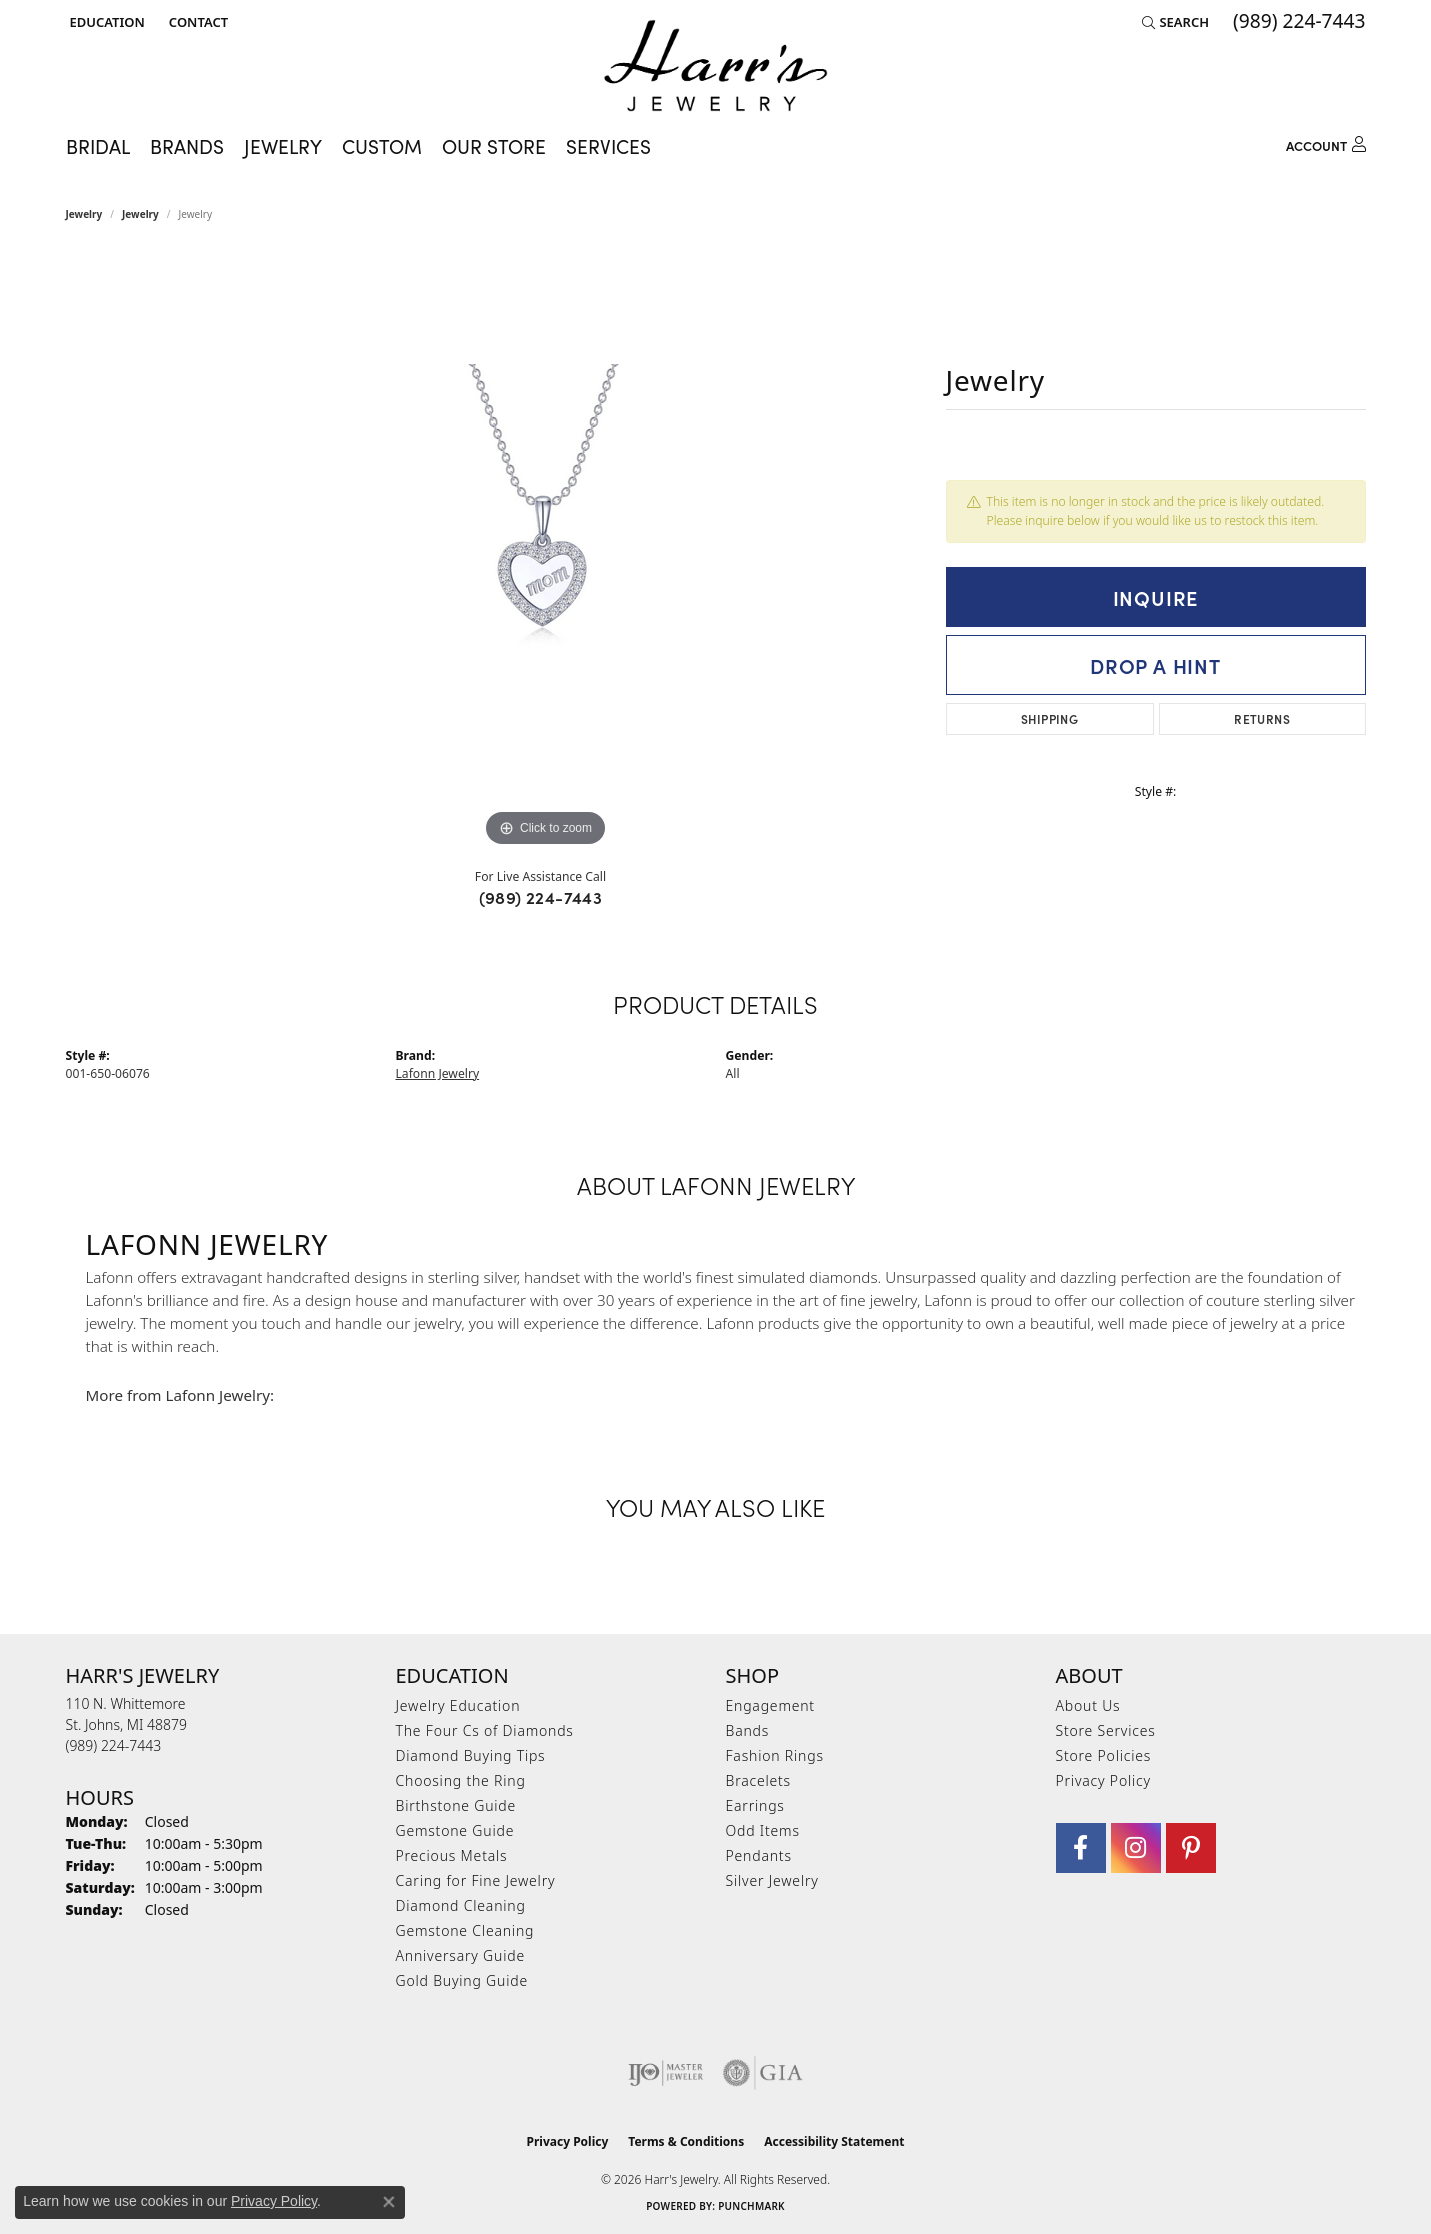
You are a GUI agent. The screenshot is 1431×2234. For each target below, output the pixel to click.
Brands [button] (187, 146)
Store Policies (1104, 1755)
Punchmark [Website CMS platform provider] (751, 2206)
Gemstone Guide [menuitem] (455, 1830)
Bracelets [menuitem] (758, 1780)
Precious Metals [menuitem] (452, 1855)
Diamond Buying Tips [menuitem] (471, 1755)
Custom (382, 146)
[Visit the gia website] (763, 2073)
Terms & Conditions (686, 2141)
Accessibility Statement (834, 2141)
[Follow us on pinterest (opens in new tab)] (1191, 1848)
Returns (1262, 718)
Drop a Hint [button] (1155, 665)
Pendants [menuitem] (759, 1855)
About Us (1088, 1705)
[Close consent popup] (389, 2202)
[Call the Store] (114, 1745)
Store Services (1106, 1730)
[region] (546, 552)
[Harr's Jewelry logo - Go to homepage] (715, 65)
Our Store (494, 146)
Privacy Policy (1103, 1780)
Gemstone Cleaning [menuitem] (465, 1930)
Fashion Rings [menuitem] (775, 1755)
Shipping (1049, 718)
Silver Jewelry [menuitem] (772, 1880)
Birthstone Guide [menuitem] (456, 1805)
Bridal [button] (98, 146)
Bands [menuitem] (748, 1730)
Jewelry (84, 214)
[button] (105, 22)
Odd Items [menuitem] (763, 1830)
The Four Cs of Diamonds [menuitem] (485, 1730)
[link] (196, 22)
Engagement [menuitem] (770, 1705)
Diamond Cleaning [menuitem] (461, 1905)
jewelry (140, 214)
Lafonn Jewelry (438, 1073)
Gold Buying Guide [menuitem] (462, 1980)
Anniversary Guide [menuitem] (460, 1955)
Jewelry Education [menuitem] (458, 1705)
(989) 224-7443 (541, 897)
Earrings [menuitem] (755, 1805)
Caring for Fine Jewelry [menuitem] (476, 1880)
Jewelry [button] (283, 146)
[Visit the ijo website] (665, 2073)
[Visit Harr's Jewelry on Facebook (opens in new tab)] (1081, 1848)
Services (608, 146)
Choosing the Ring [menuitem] (461, 1780)
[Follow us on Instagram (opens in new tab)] (1136, 1848)
